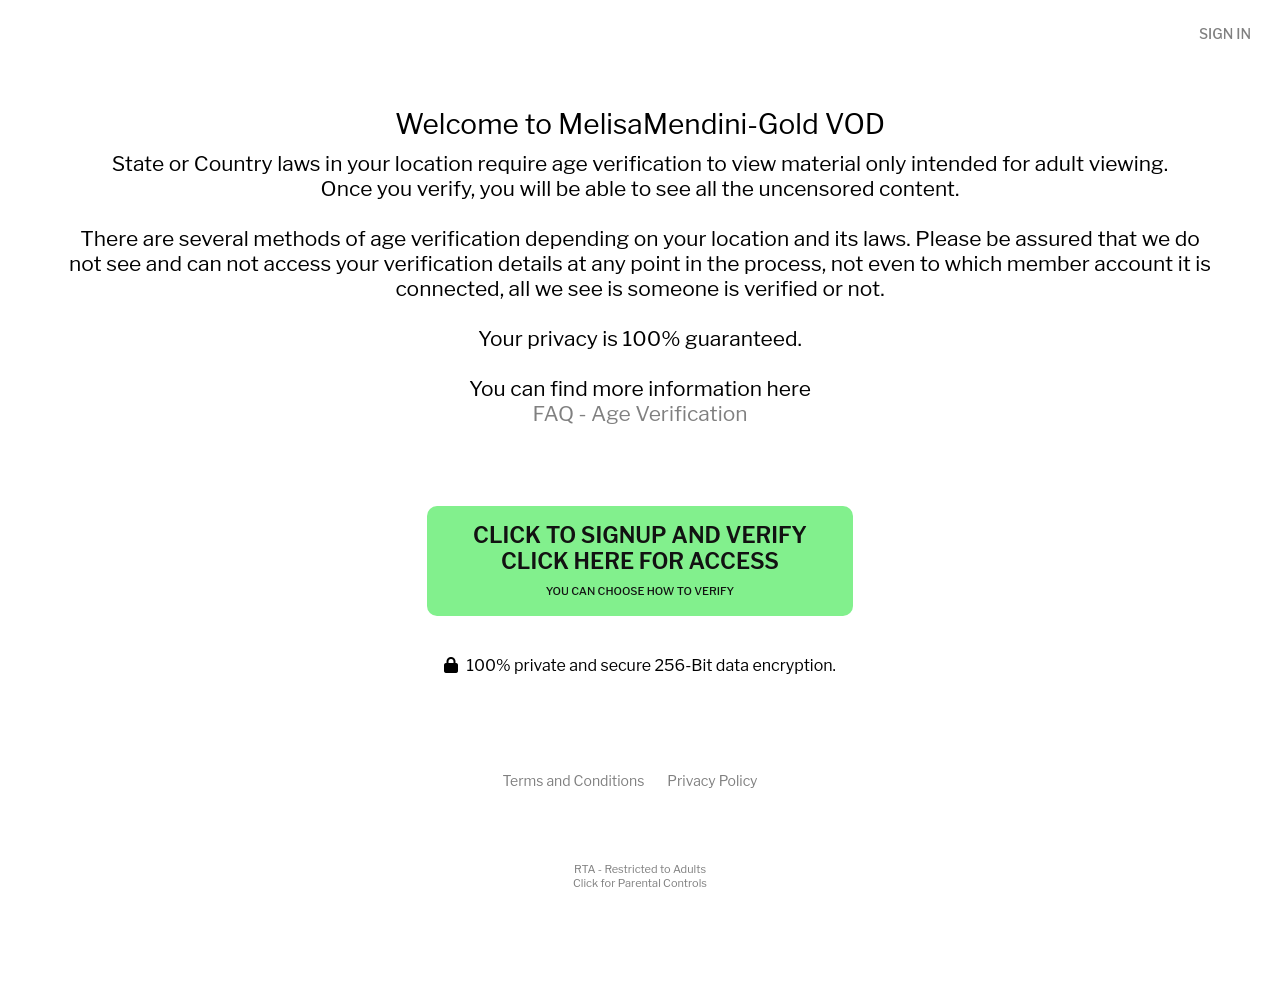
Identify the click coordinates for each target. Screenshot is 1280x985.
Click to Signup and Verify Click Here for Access (640, 560)
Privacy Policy (712, 780)
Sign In (1225, 33)
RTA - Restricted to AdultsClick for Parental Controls (640, 876)
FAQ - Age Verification (639, 413)
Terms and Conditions (573, 780)
